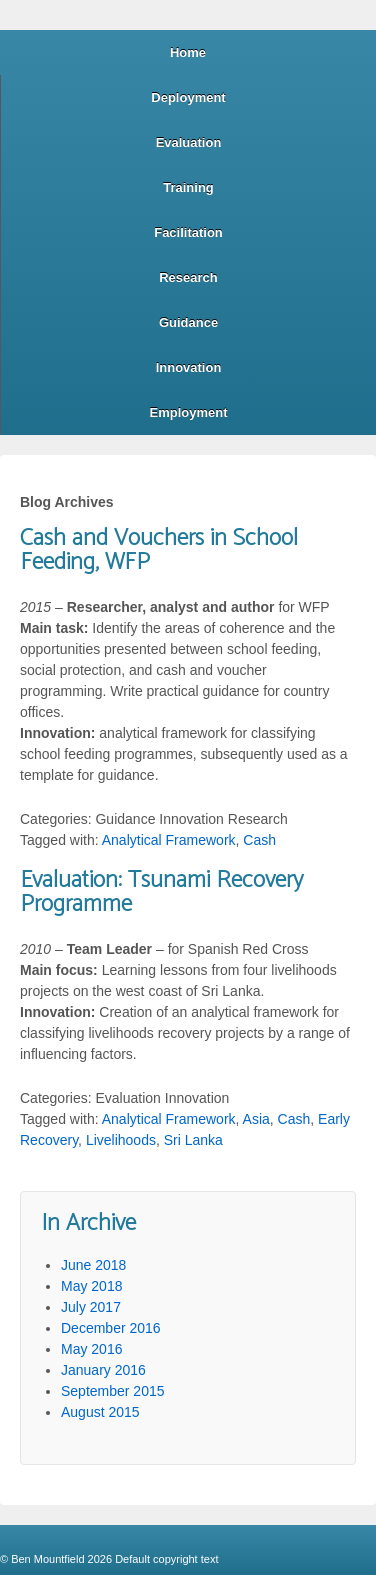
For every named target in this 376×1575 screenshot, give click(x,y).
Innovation (189, 367)
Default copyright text (165, 1559)
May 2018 (91, 1286)
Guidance (188, 322)
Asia (256, 1119)
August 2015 (100, 1412)
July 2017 (91, 1307)
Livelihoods (121, 1140)
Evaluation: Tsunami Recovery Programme (161, 892)
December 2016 (111, 1328)
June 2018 (93, 1265)
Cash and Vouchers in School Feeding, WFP (159, 550)
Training (188, 187)
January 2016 (103, 1370)
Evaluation (189, 142)
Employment (188, 412)
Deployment (188, 97)
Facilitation (188, 232)
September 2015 (113, 1391)
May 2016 (91, 1349)
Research (188, 277)
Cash (259, 840)
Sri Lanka (193, 1140)
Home (188, 52)
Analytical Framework (169, 840)
